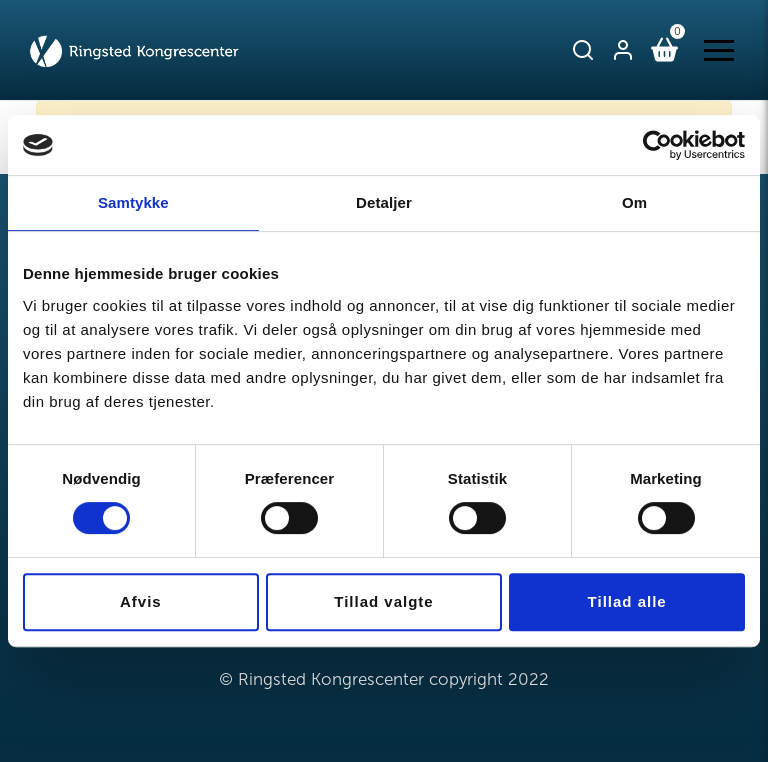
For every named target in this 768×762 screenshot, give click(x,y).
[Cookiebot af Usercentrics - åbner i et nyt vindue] (657, 145)
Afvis (141, 601)
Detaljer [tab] (384, 202)
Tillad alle (627, 601)
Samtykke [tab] (133, 202)
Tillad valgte (383, 601)
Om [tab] (634, 202)
